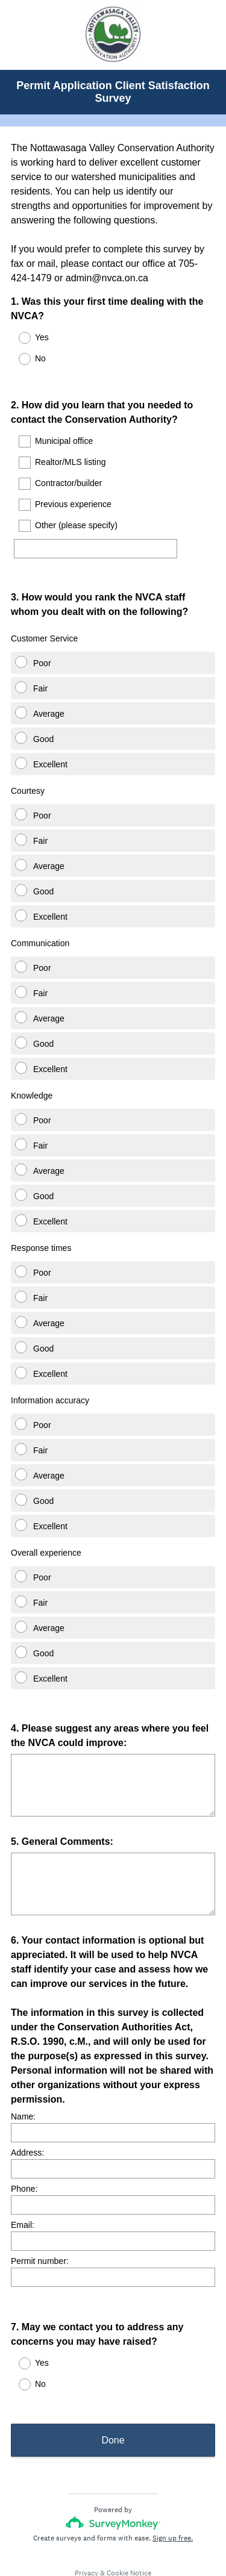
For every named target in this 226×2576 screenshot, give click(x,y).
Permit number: (40, 2226)
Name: (23, 2082)
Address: (27, 2118)
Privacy (86, 2531)
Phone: (24, 2154)
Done (112, 2398)
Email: (22, 2190)
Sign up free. (172, 2496)
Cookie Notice (129, 2531)
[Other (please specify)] (95, 537)
